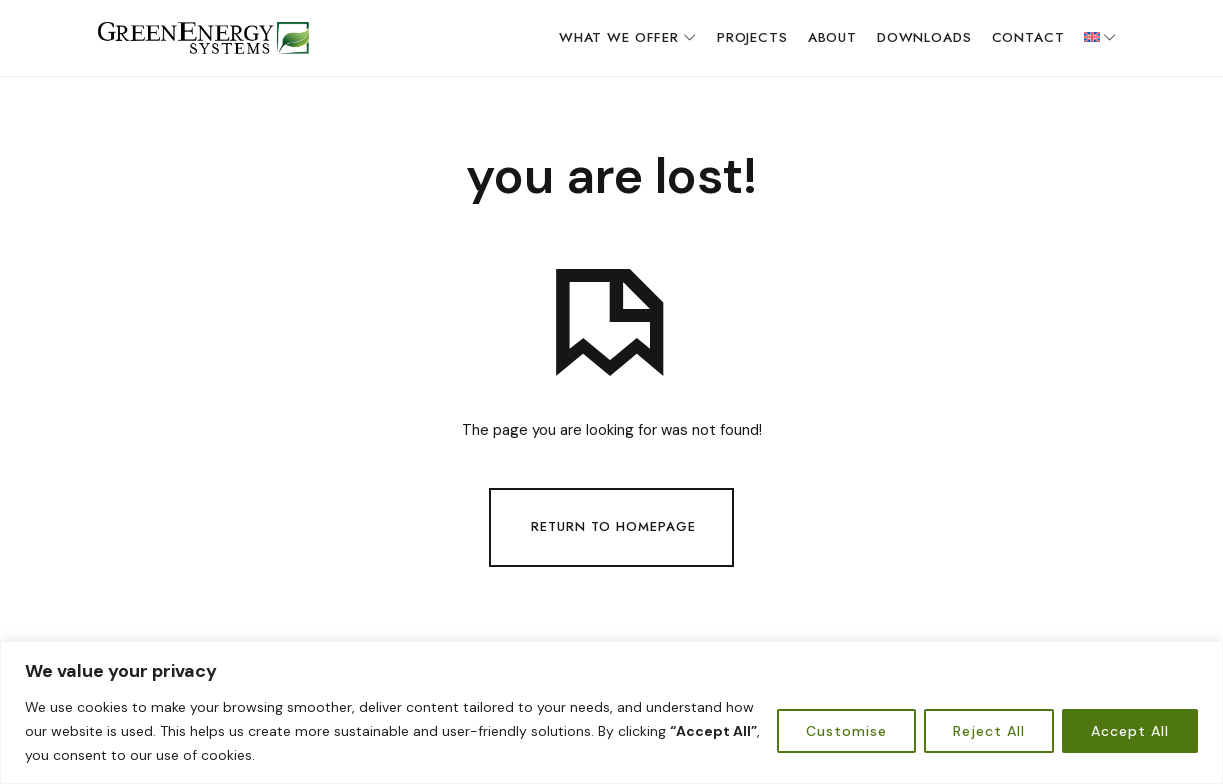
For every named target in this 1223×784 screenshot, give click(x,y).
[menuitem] (1100, 38)
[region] (611, 712)
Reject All (989, 731)
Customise (846, 731)
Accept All (1130, 731)
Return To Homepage (613, 525)
